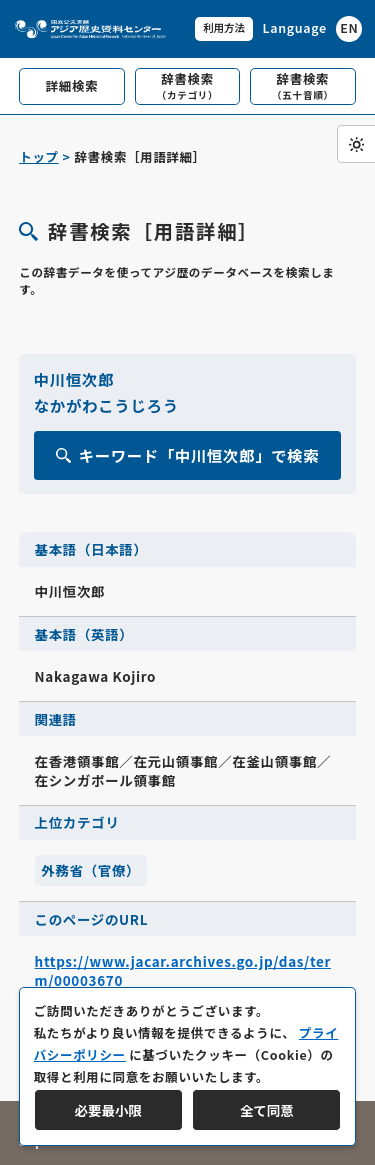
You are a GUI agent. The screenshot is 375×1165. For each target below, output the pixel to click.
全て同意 (267, 1110)
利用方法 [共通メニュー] (224, 27)
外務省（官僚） (90, 870)
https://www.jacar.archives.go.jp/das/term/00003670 (183, 970)
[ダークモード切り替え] (356, 144)
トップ (38, 157)
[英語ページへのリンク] (312, 29)
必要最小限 (108, 1110)
